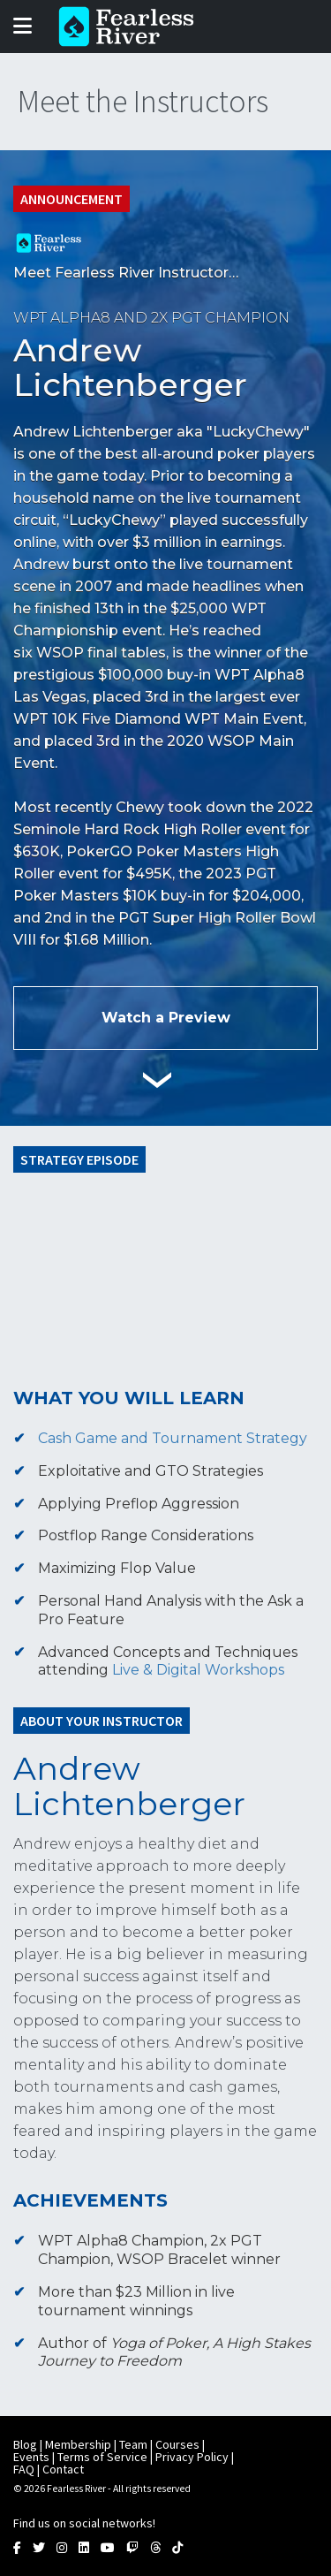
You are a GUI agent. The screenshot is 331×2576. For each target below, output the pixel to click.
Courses (177, 2444)
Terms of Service (102, 2457)
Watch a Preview (166, 1017)
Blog (25, 2444)
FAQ (23, 2469)
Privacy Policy (192, 2457)
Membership (78, 2444)
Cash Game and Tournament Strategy (172, 1438)
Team (133, 2444)
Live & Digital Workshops (198, 1669)
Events (31, 2457)
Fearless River (131, 26)
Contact (63, 2469)
